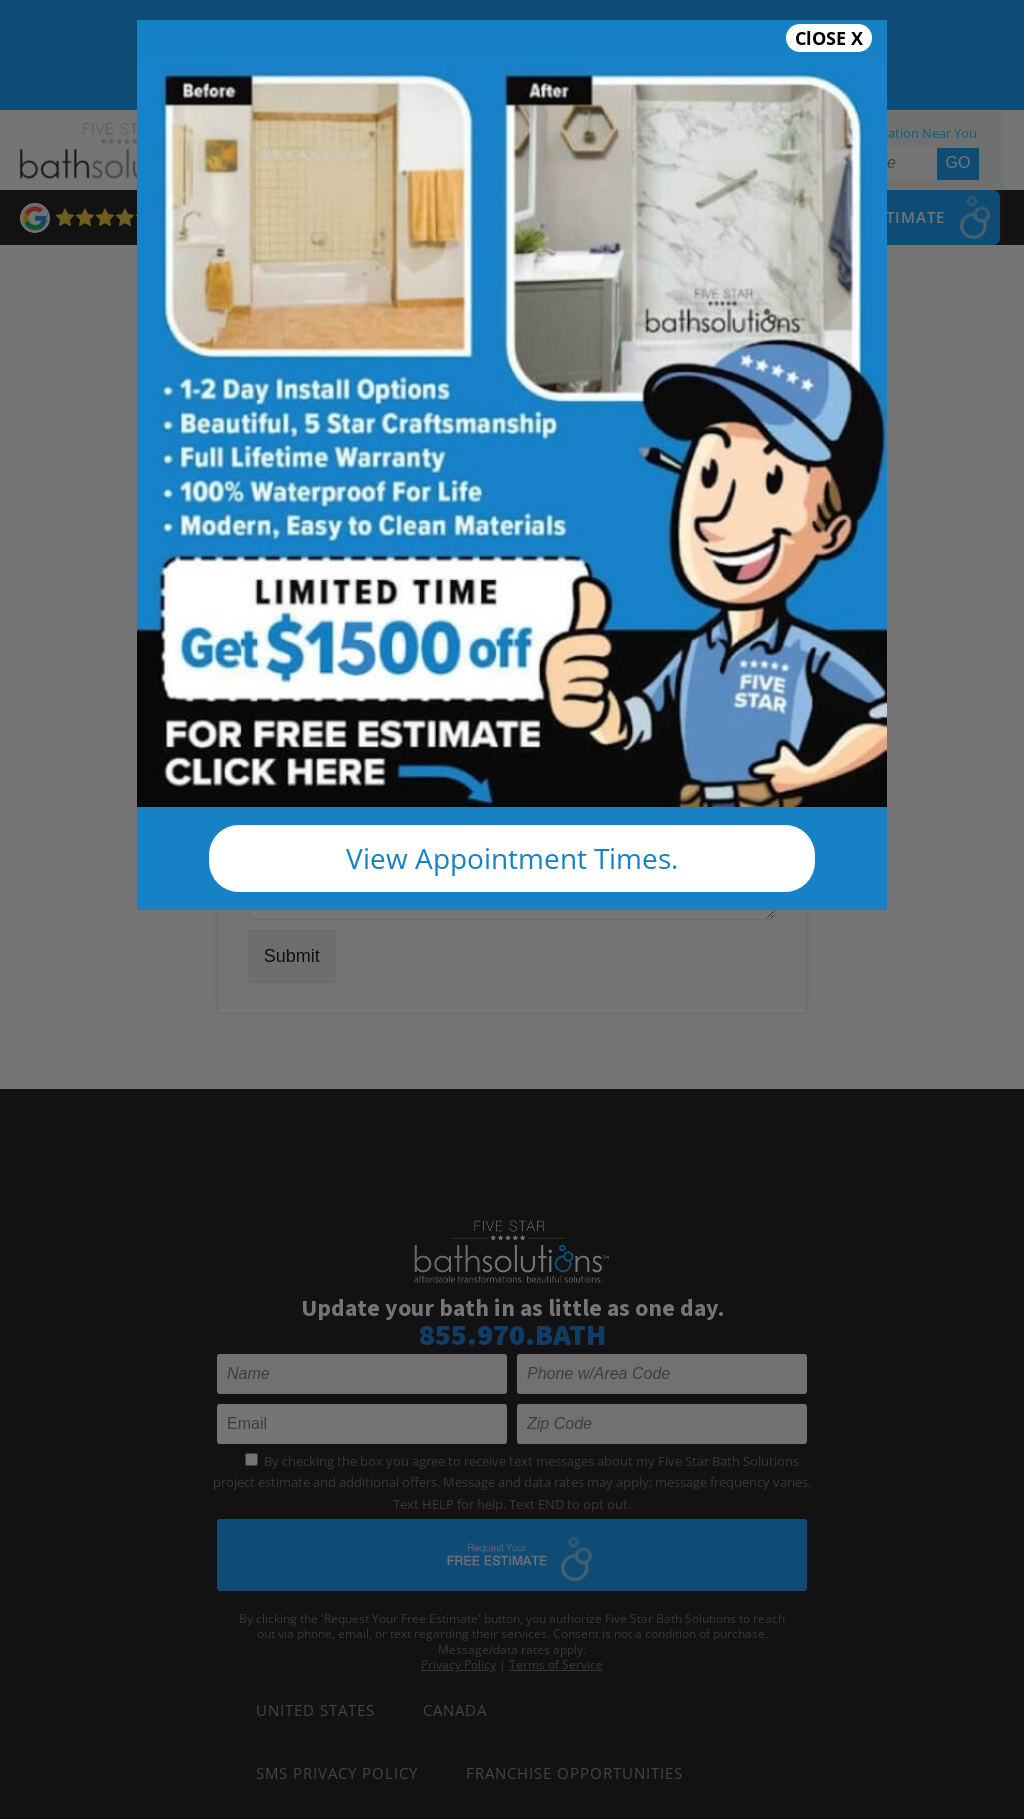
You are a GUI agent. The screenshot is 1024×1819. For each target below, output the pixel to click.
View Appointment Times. (512, 858)
